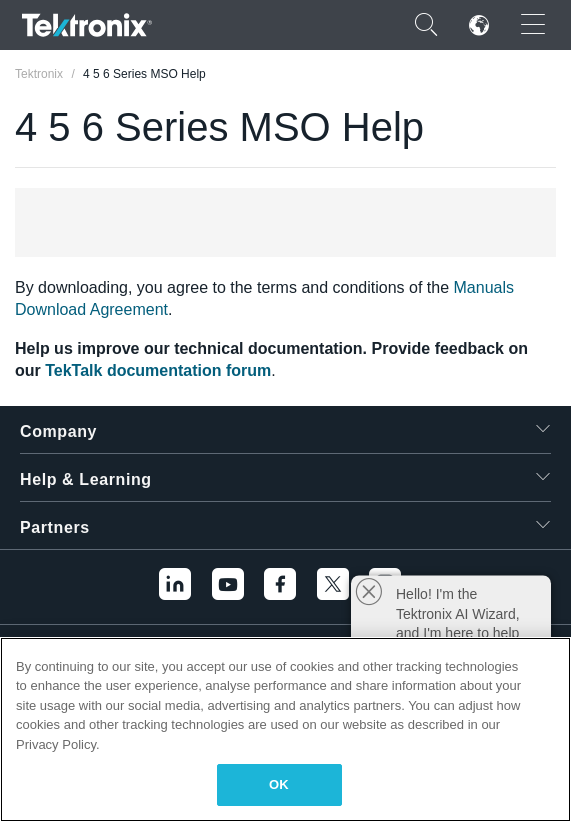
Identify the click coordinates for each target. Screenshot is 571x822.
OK (279, 784)
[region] (285, 729)
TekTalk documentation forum (158, 370)
